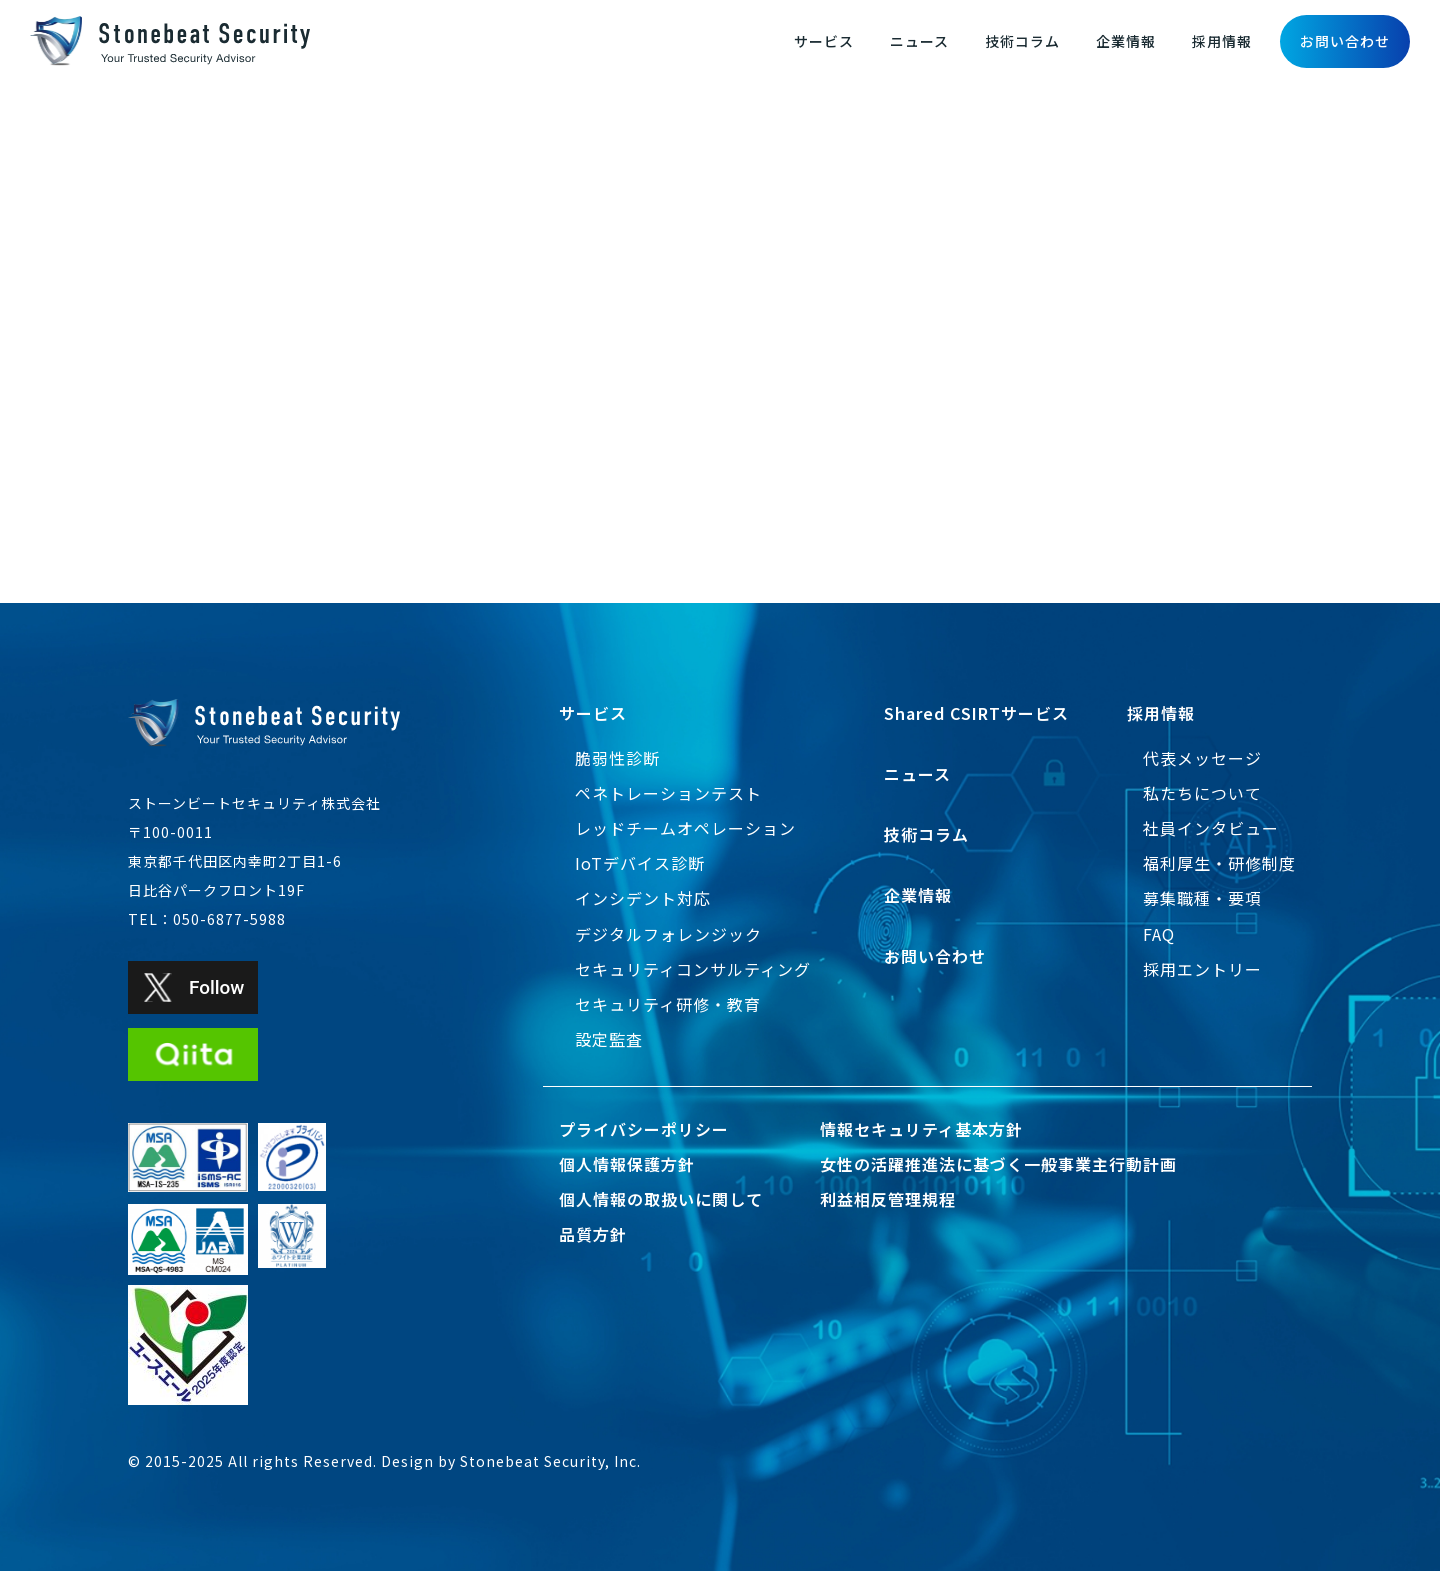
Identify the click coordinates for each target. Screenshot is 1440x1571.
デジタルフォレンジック (668, 934)
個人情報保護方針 (627, 1164)
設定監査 (609, 1039)
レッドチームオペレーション (685, 828)
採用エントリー (1202, 969)
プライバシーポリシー (644, 1129)
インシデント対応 (643, 898)
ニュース (919, 41)
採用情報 (1222, 41)
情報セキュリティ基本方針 (921, 1129)
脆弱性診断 (617, 758)
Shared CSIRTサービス (976, 713)
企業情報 (1126, 41)
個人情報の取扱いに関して (661, 1199)
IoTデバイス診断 (640, 863)
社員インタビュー (1211, 828)
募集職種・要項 (1202, 898)
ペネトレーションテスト (668, 793)
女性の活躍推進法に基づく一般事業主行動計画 (998, 1164)
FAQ (1159, 934)
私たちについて (1202, 793)
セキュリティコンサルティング (693, 969)
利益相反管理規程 (888, 1199)
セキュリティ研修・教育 (668, 1004)
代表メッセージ (1202, 758)
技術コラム (1022, 41)
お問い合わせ (1345, 41)
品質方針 (593, 1234)
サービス (824, 41)
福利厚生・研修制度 (1219, 863)
